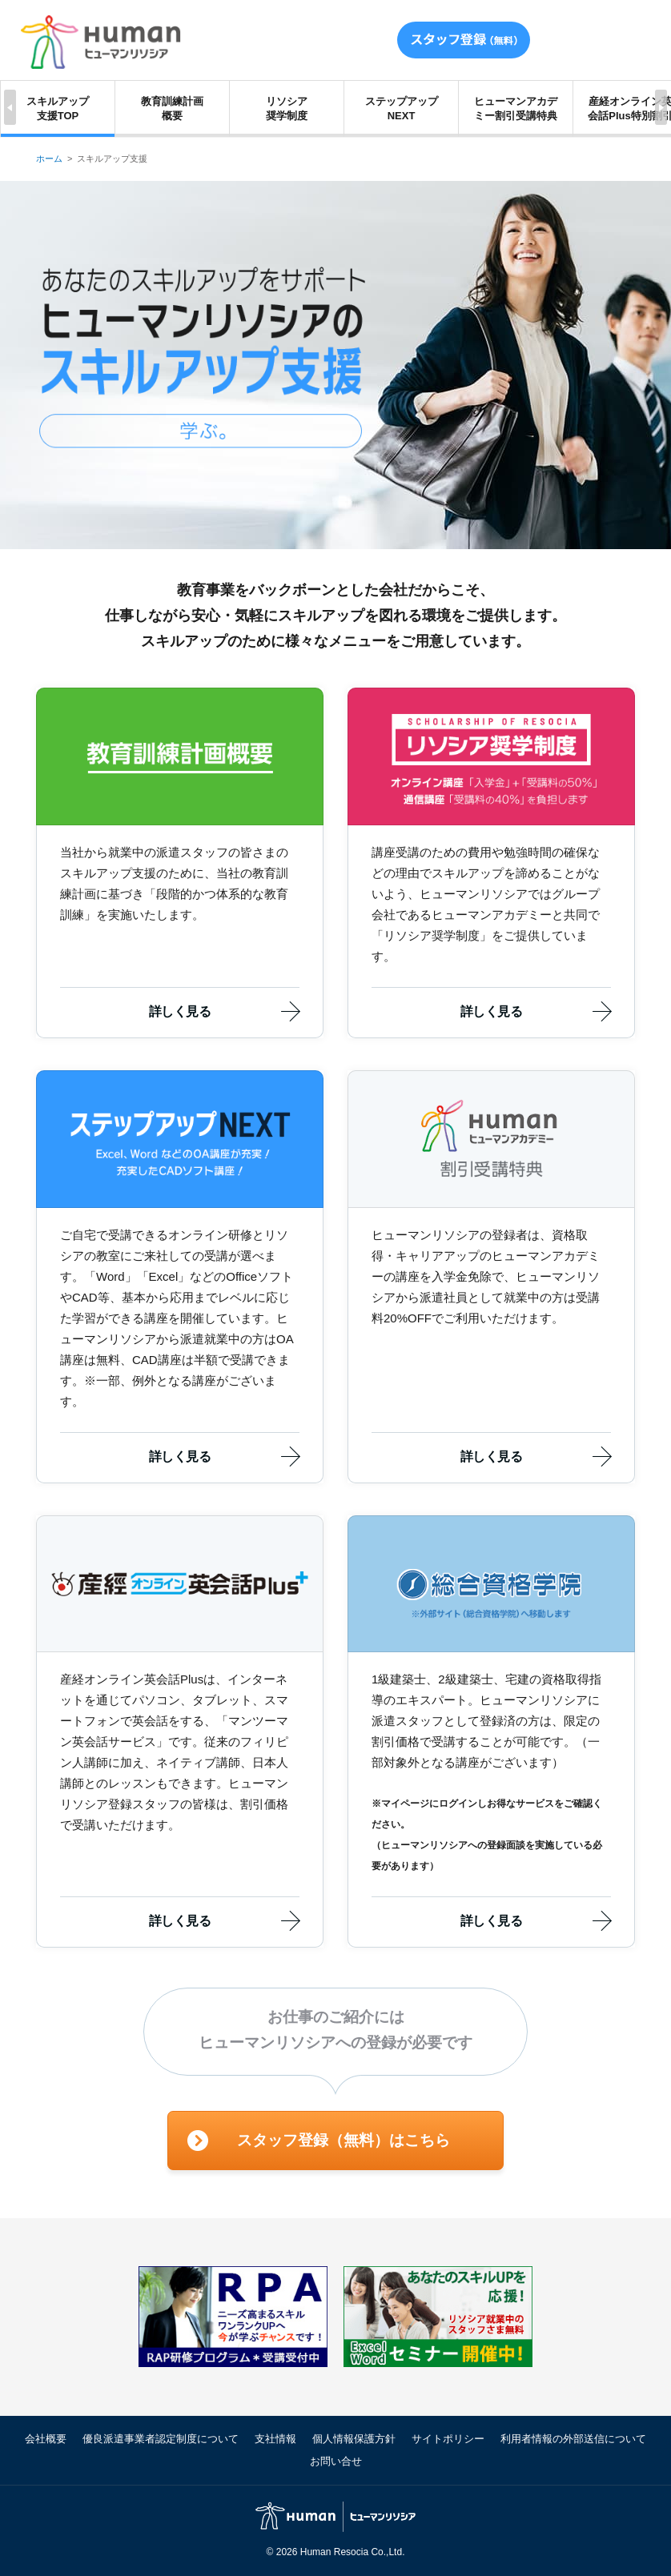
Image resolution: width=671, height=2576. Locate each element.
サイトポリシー (448, 2439)
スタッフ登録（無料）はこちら (343, 2140)
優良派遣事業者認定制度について (160, 2439)
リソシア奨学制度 (286, 108)
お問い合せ (336, 2461)
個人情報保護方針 (354, 2439)
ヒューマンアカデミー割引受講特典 (515, 108)
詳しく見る (180, 1011)
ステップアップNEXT (401, 108)
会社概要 (45, 2439)
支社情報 (275, 2439)
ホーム (49, 158)
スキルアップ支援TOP (57, 108)
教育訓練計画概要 (172, 108)
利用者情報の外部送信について (573, 2439)
